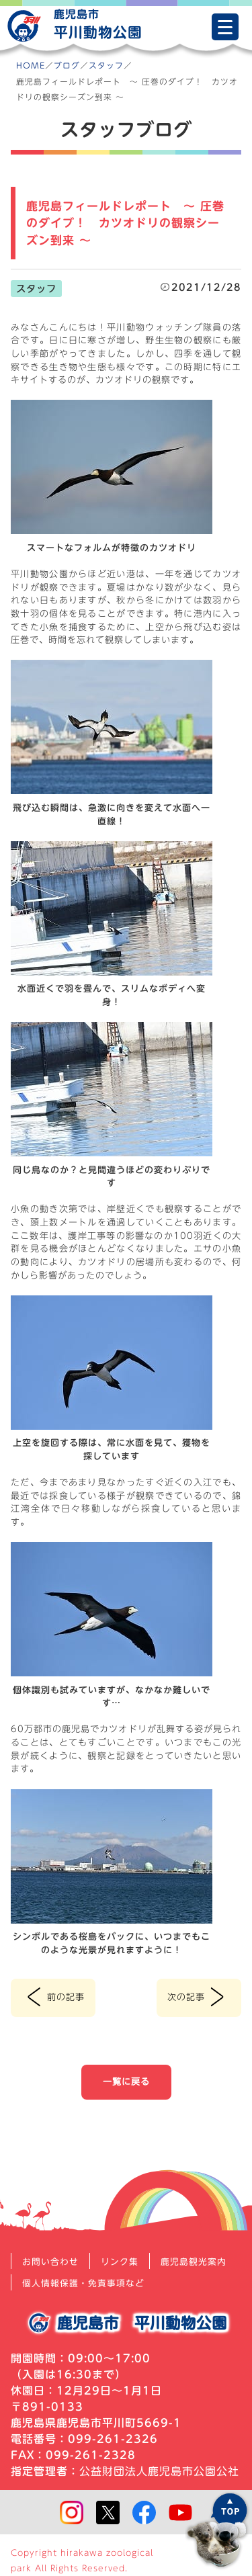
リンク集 (119, 2262)
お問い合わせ (50, 2262)
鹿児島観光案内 (193, 2262)
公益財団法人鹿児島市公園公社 (159, 2471)
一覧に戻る (126, 2081)
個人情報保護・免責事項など (83, 2283)
